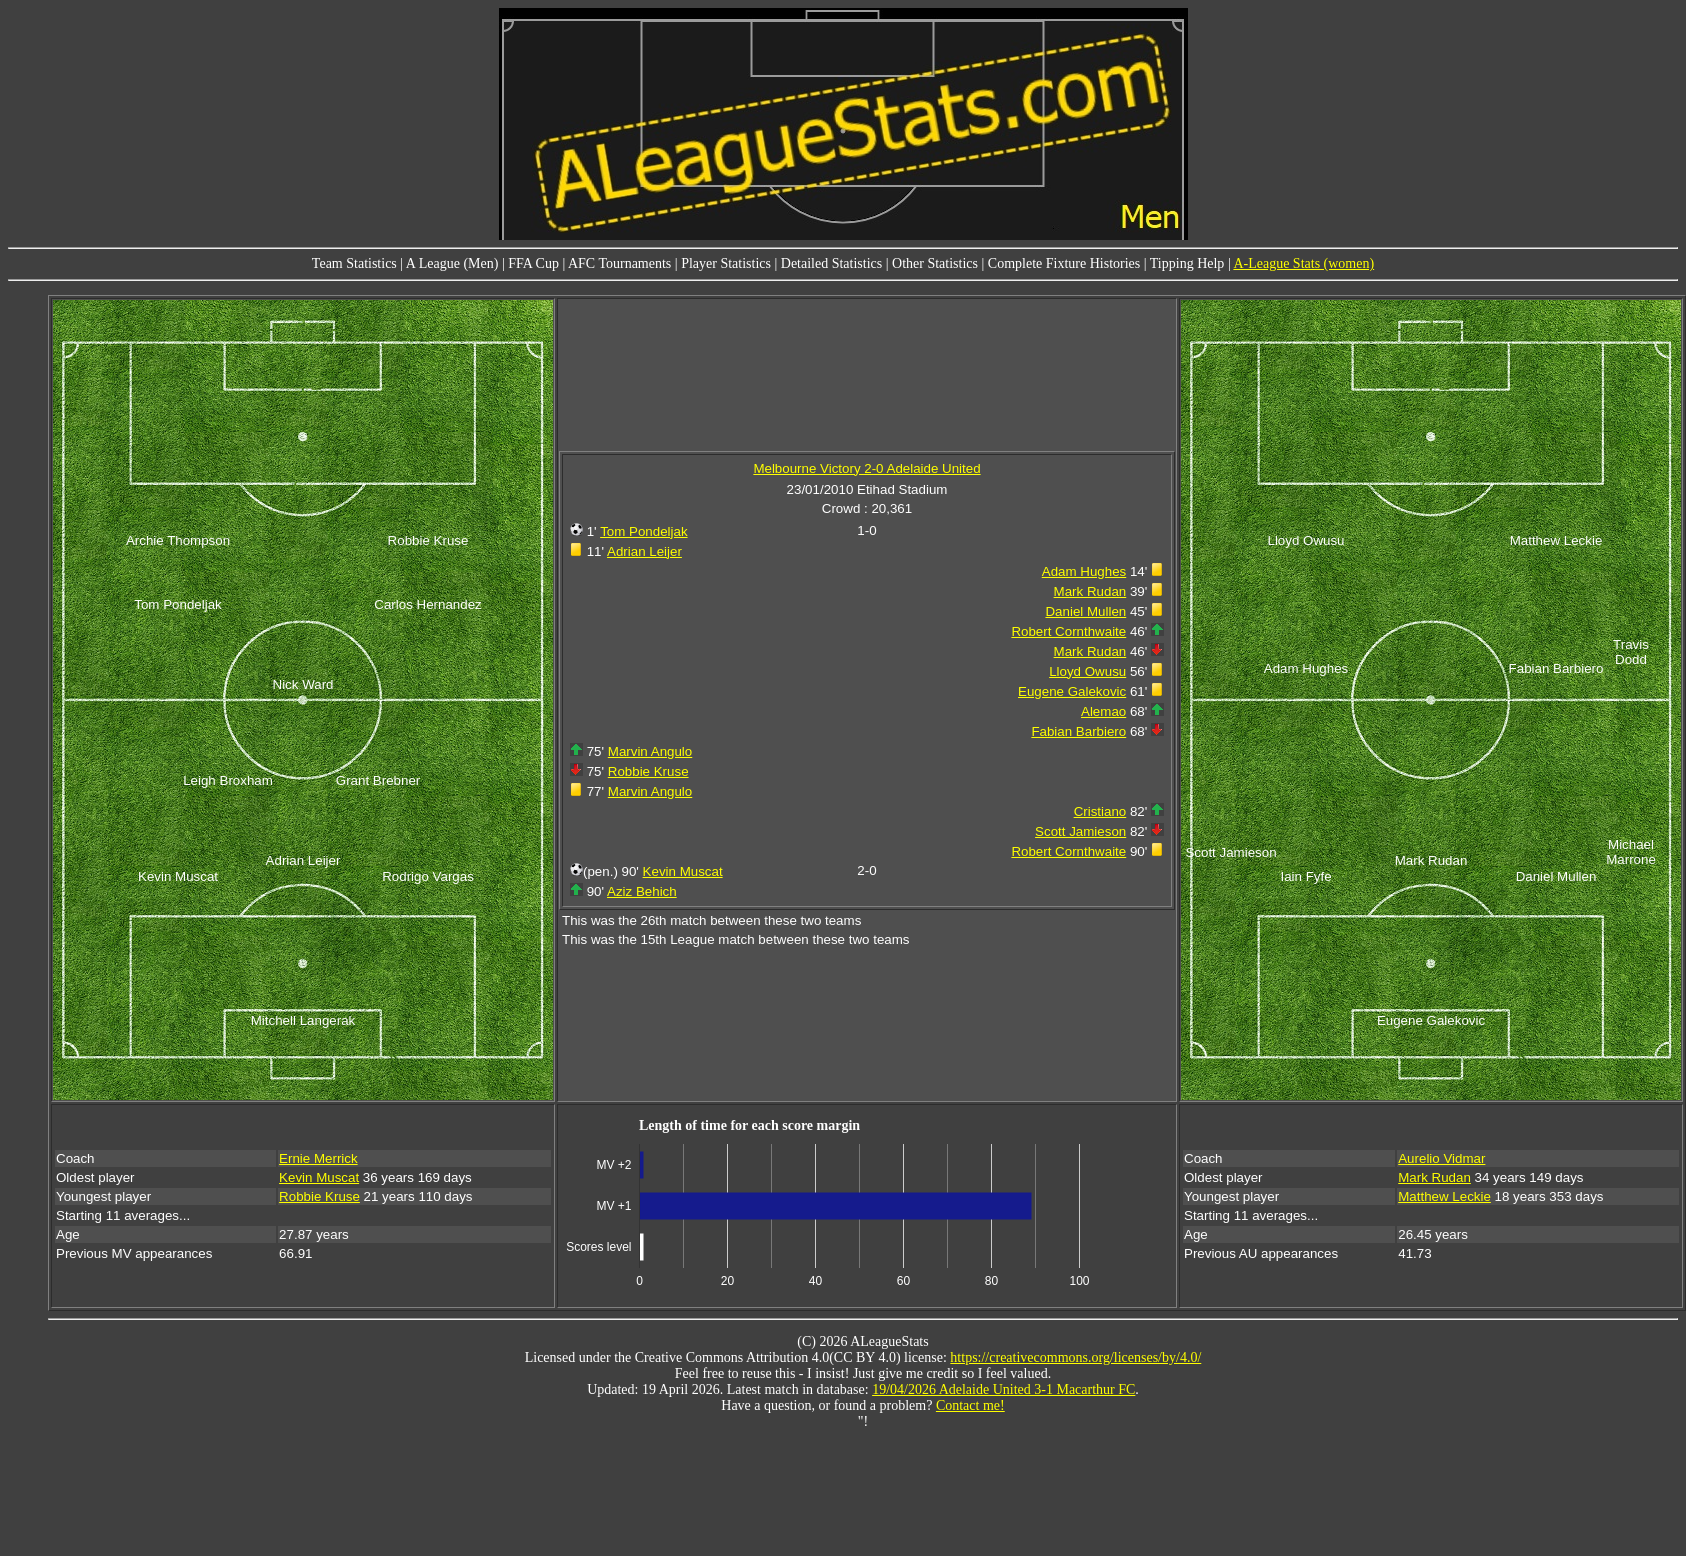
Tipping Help (1187, 263)
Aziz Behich (642, 891)
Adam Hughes (1084, 571)
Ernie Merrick (318, 1158)
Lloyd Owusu (1087, 671)
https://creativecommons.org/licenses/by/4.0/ (1075, 1357)
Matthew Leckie (1444, 1196)
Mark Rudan (1090, 591)
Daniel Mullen (1085, 611)
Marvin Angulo (650, 751)
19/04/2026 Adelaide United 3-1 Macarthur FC (1003, 1389)
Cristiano (1100, 811)
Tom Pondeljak (643, 531)
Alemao (1103, 711)
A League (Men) (452, 263)
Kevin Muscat (683, 871)
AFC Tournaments (619, 263)
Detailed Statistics (831, 263)
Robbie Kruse (648, 771)
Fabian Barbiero (1078, 731)
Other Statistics (935, 263)
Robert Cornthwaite (1068, 631)
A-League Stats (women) (1303, 263)
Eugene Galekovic (1072, 691)
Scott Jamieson (1080, 831)
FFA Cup (533, 263)
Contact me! (970, 1405)
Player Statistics (726, 263)
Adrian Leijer (644, 551)
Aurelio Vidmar (1441, 1158)
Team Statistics (354, 263)
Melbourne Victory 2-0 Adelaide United (866, 468)
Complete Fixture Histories (1064, 263)
